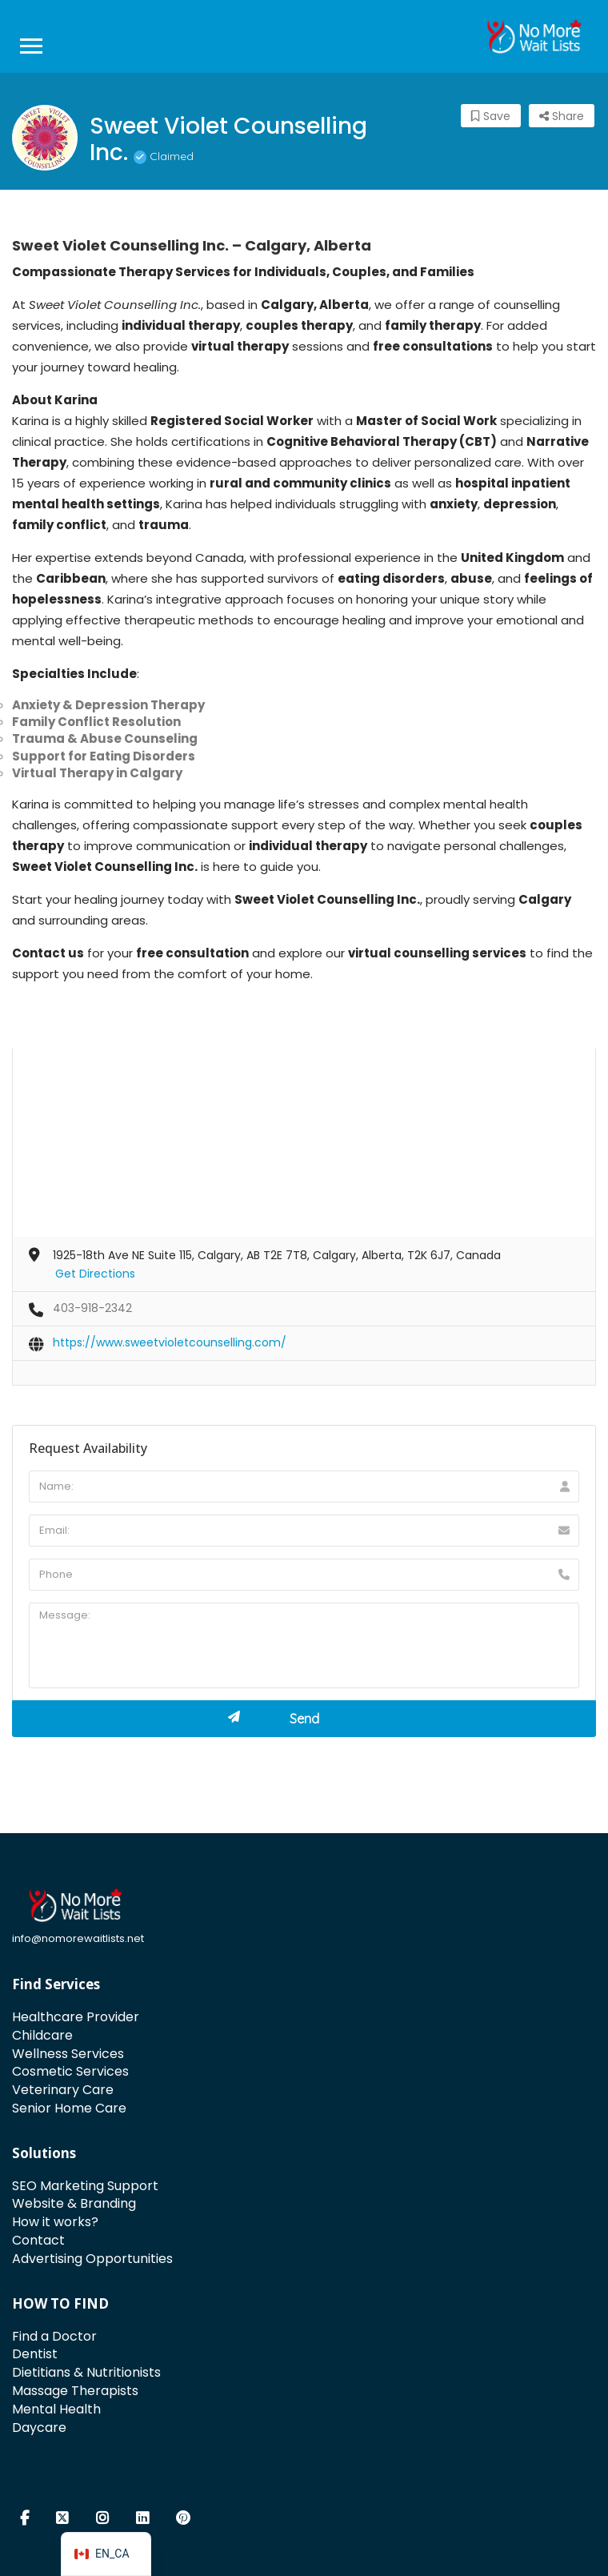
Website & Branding (74, 2203)
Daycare (39, 2427)
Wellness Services (68, 2053)
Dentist (35, 2354)
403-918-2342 (92, 1308)
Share (561, 116)
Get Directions (95, 1274)
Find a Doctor (54, 2336)
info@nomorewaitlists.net (78, 1938)
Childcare (42, 2035)
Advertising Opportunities (92, 2258)
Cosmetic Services (70, 2071)
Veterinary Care (63, 2089)
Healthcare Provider (75, 2017)
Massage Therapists (75, 2390)
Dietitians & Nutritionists (86, 2372)
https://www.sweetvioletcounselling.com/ (169, 1342)
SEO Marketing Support (85, 2186)
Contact (38, 2240)
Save (490, 116)
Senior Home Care (69, 2108)
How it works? (55, 2222)
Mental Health (56, 2409)
